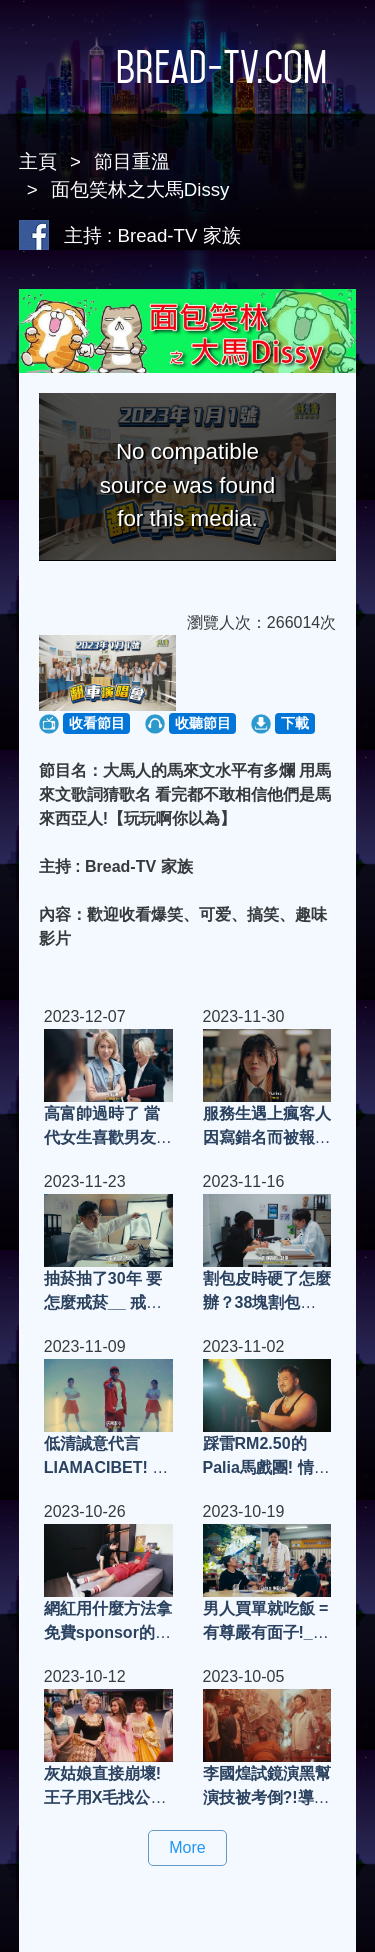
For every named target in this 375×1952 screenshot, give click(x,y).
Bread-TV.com (188, 67)
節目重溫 (132, 161)
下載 (295, 723)
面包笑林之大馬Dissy (140, 189)
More (187, 1847)
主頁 (38, 161)
